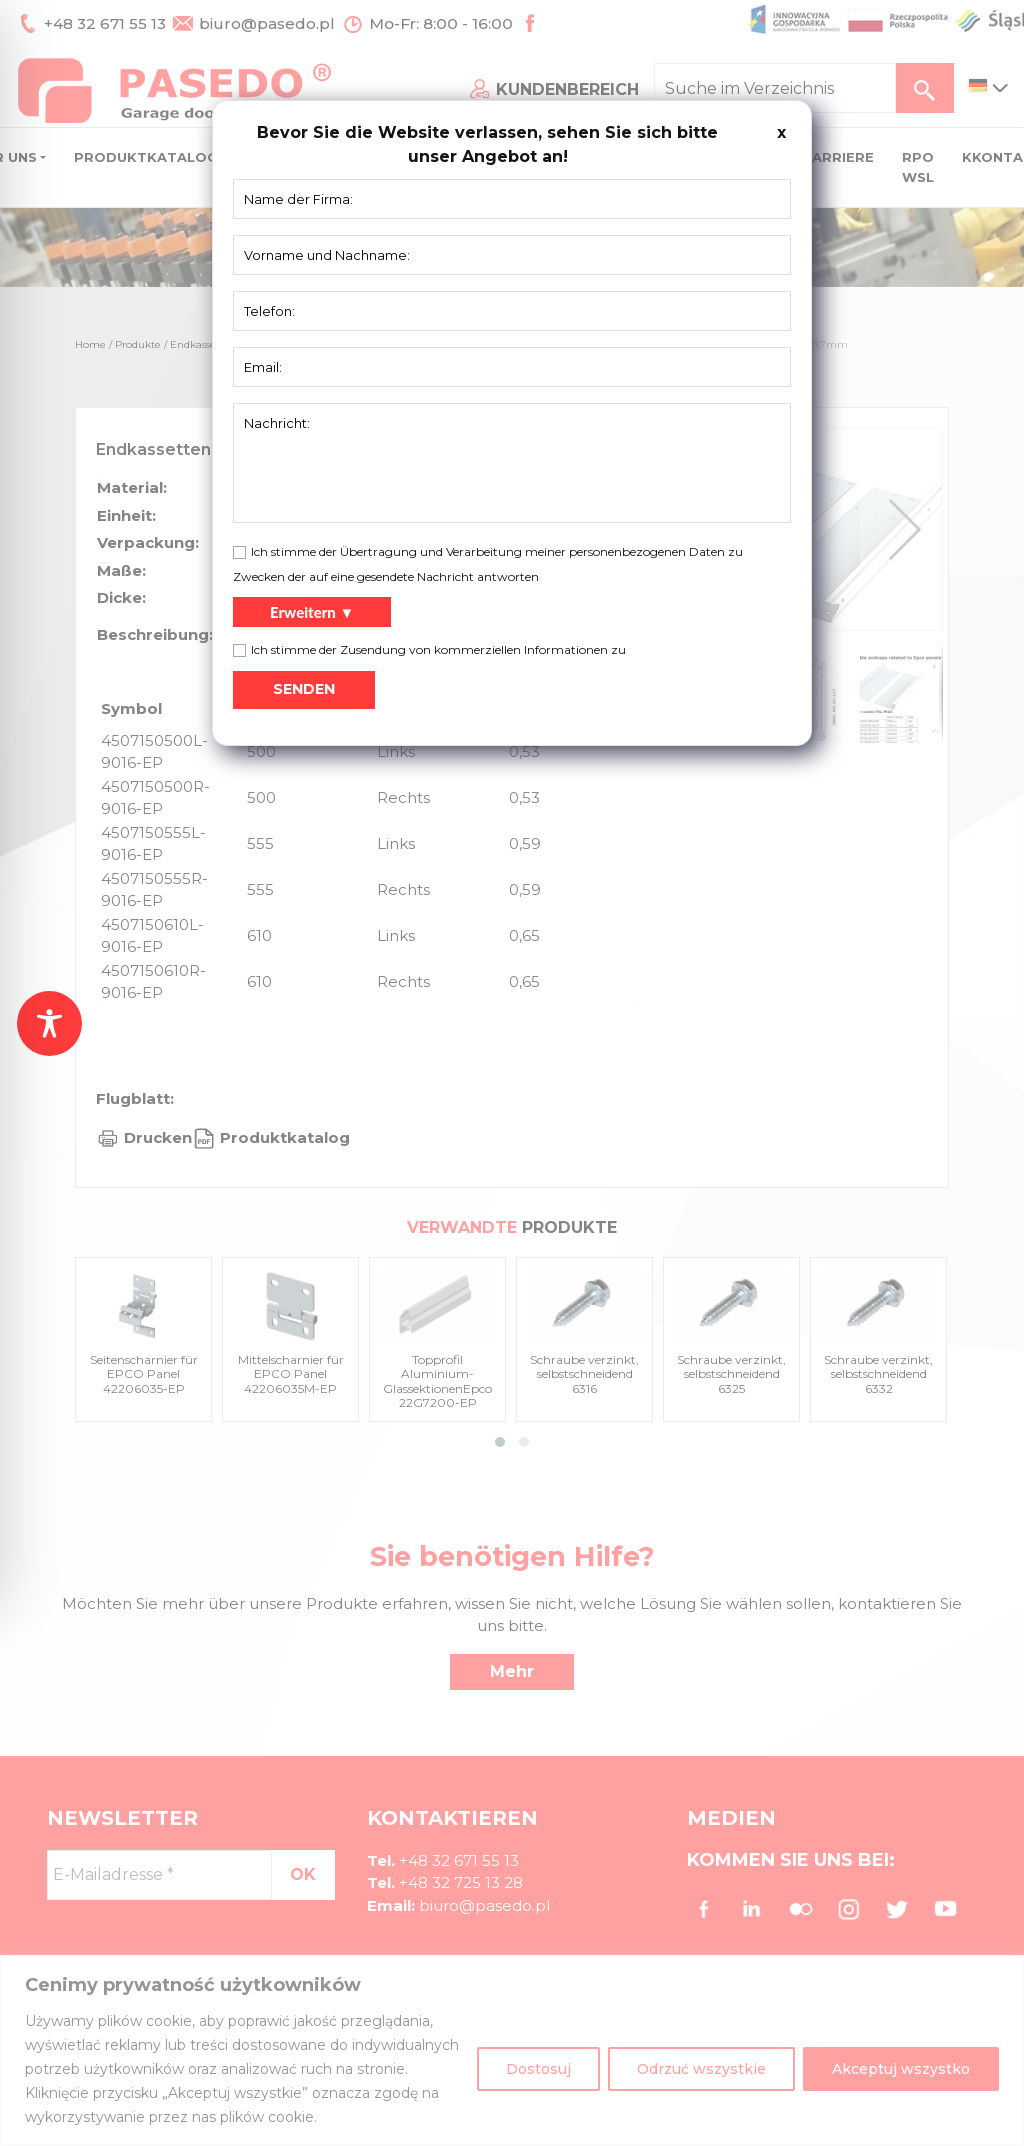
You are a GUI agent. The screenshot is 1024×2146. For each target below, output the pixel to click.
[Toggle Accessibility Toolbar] (49, 1023)
